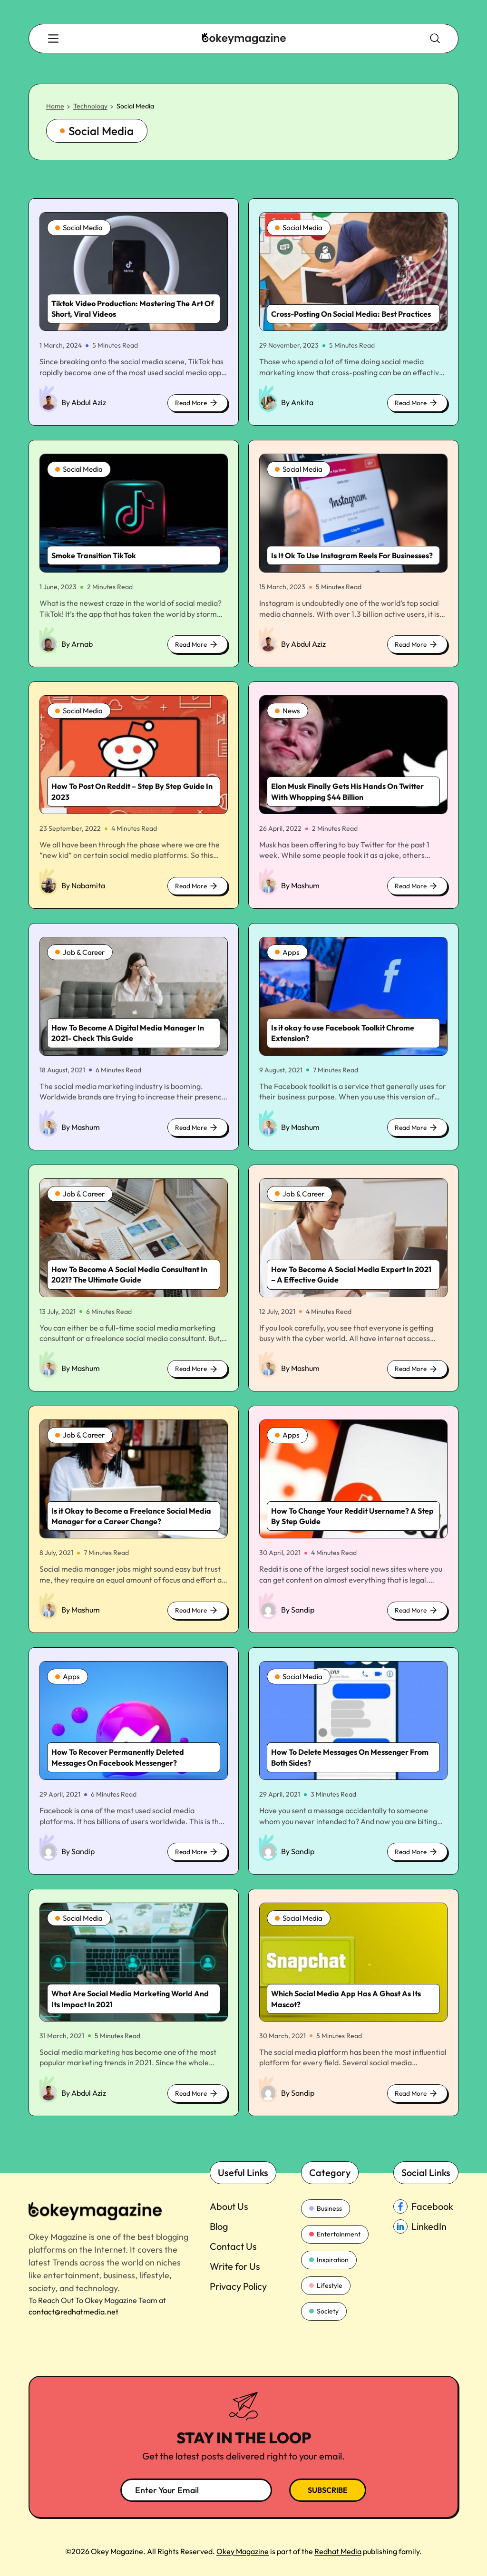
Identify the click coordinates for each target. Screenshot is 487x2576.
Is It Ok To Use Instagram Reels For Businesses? (352, 557)
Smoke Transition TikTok (93, 557)
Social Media (80, 229)
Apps (287, 954)
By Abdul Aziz (83, 404)
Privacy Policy (238, 2288)
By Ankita (297, 404)
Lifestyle (325, 2286)
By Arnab (77, 646)
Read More (196, 406)
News (288, 713)
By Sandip (297, 1611)
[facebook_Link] (425, 2208)
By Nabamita (83, 887)
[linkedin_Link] (425, 2228)
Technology (90, 108)
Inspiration (329, 2260)
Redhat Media (337, 2551)
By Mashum (300, 887)
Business (325, 2210)
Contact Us (233, 2248)
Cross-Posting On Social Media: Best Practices (351, 316)
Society (324, 2311)
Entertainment (334, 2235)
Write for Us (235, 2268)
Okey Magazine (242, 2551)
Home (55, 108)
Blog (219, 2228)
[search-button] (55, 39)
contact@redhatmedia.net (73, 2313)
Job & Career (81, 954)
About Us (229, 2208)
